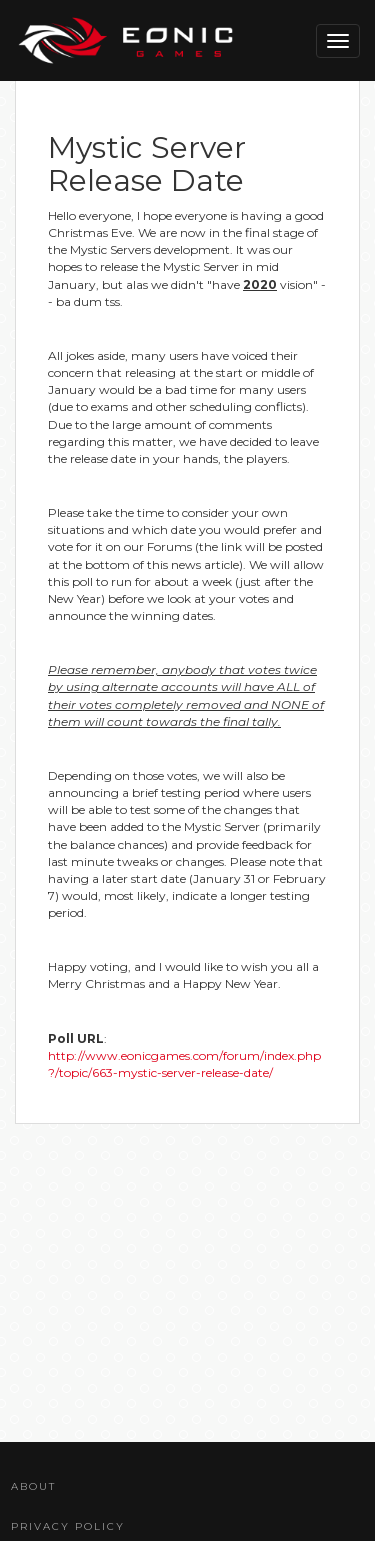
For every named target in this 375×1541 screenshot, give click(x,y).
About (33, 1486)
